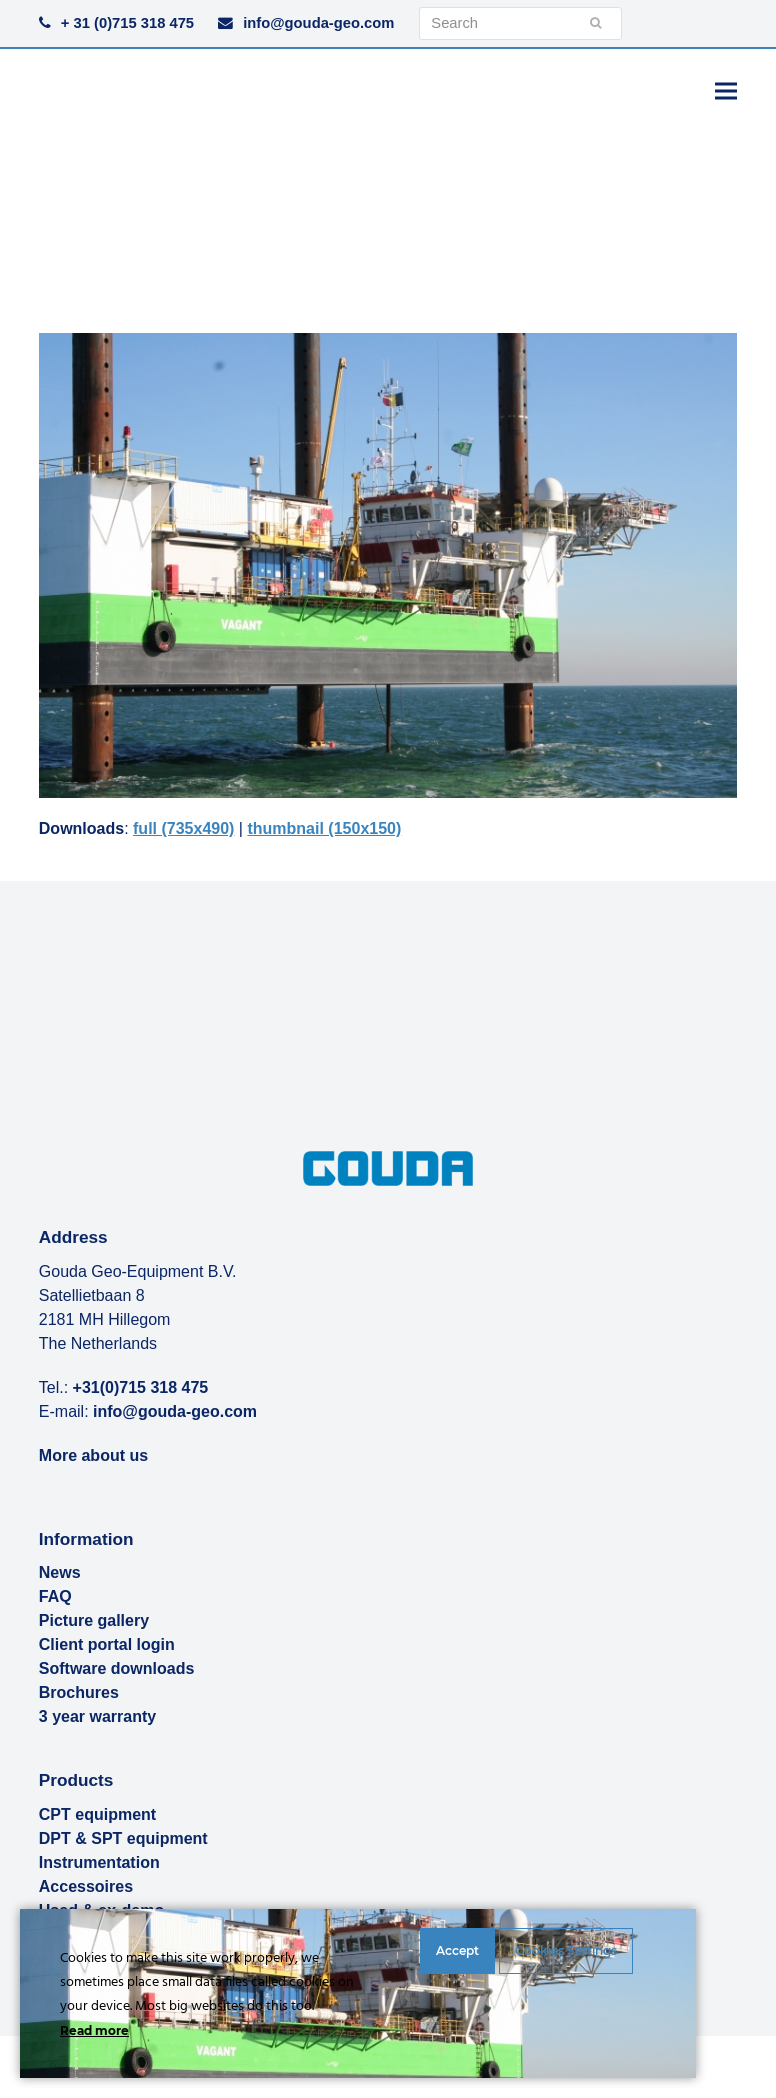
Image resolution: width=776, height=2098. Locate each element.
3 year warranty (97, 1716)
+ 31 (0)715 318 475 (127, 23)
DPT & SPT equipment (123, 1838)
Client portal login (107, 1644)
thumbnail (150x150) (324, 828)
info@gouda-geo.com (318, 23)
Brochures (79, 1692)
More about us (93, 1455)
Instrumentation (99, 1862)
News (60, 1572)
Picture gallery (94, 1620)
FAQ (55, 1596)
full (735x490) (183, 828)
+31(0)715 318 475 (141, 1387)
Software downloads (117, 1668)
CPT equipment (97, 1814)
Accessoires (86, 1886)
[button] (726, 90)
